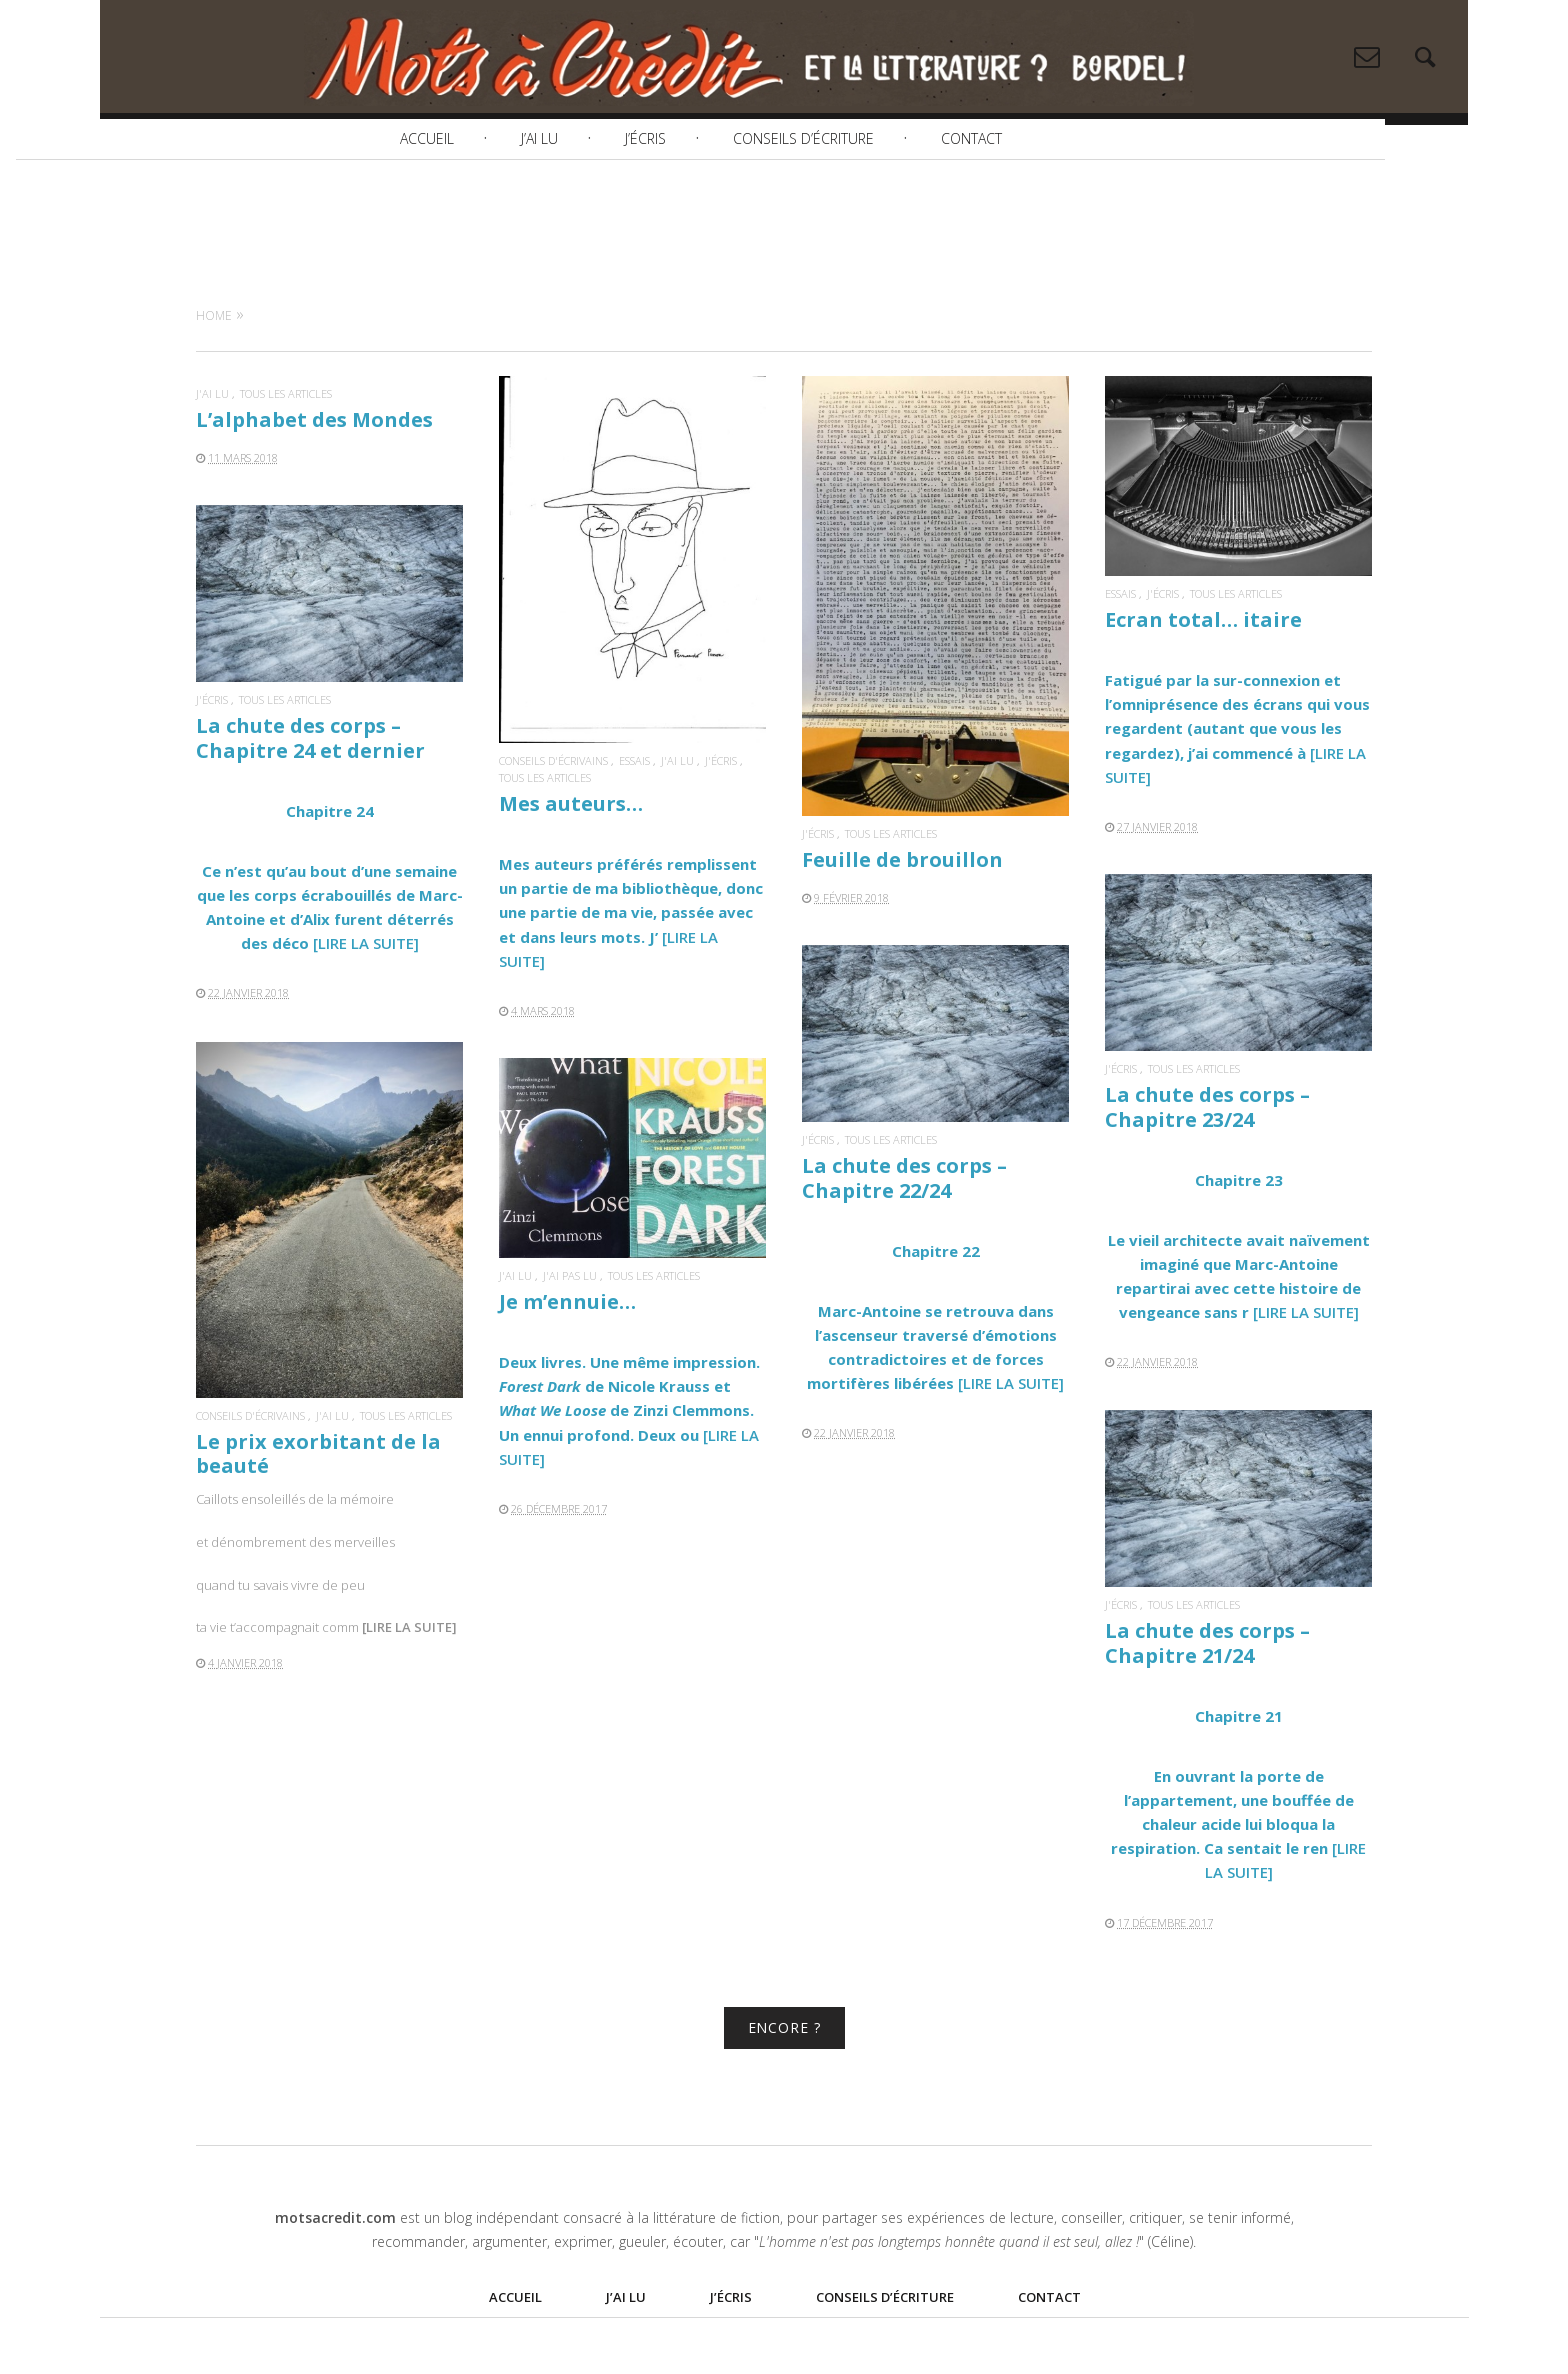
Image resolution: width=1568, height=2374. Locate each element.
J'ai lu (212, 427)
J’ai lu (623, 193)
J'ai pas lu (570, 1309)
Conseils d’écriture (887, 193)
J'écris (721, 794)
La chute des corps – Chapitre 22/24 (904, 1212)
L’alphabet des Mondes (314, 453)
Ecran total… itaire (1203, 653)
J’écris (729, 193)
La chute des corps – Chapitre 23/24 (1207, 1141)
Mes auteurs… (571, 837)
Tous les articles (286, 427)
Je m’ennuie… (567, 1335)
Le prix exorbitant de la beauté (318, 1487)
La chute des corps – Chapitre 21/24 (1207, 1677)
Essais (634, 794)
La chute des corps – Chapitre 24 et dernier (310, 772)
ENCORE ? (784, 2061)
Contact (1055, 193)
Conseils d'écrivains (553, 794)
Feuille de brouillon (902, 893)
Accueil (511, 193)
